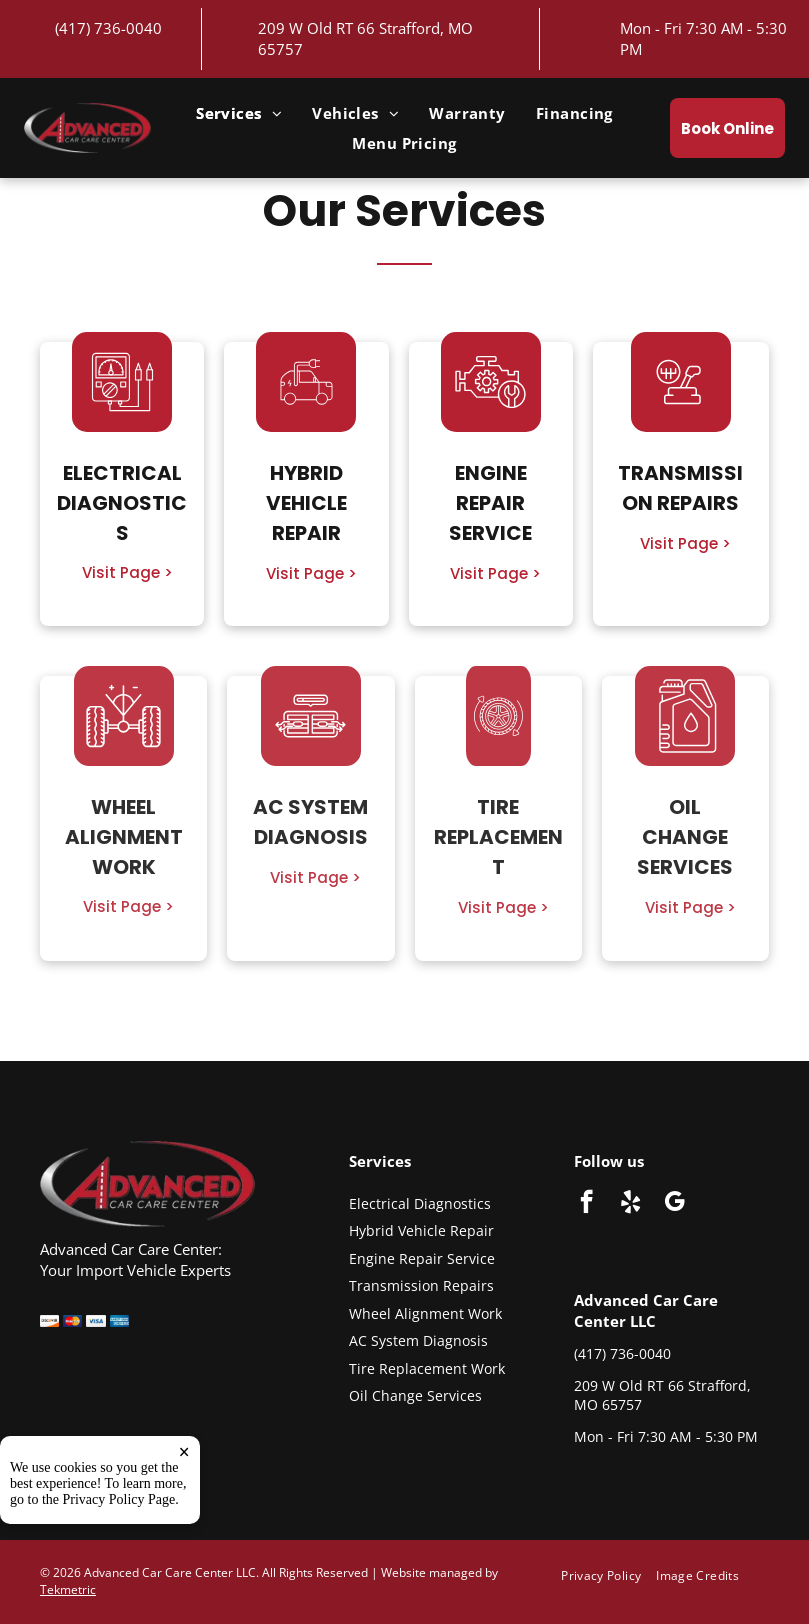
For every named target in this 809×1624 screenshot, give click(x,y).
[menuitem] (239, 113)
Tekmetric (68, 1589)
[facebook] (586, 1204)
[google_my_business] (674, 1204)
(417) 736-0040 (108, 28)
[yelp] (630, 1204)
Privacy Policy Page (119, 1499)
